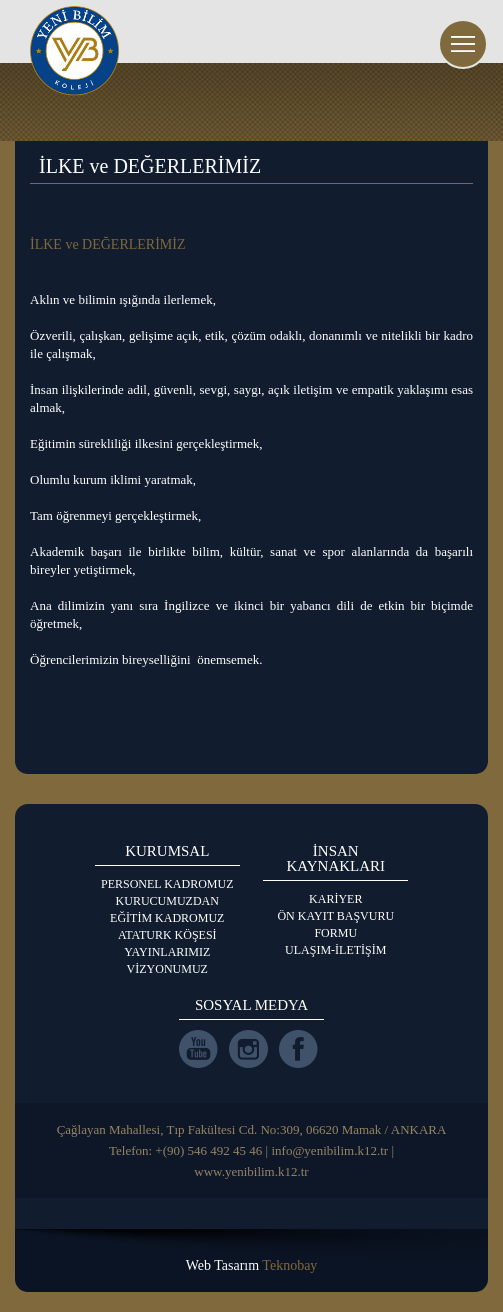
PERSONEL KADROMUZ (167, 884)
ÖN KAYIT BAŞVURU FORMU (335, 924)
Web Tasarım (252, 1265)
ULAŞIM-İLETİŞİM (335, 950)
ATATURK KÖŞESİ (167, 935)
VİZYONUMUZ (167, 969)
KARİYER (335, 899)
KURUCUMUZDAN (167, 901)
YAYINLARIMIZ (167, 952)
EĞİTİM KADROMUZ (167, 918)
